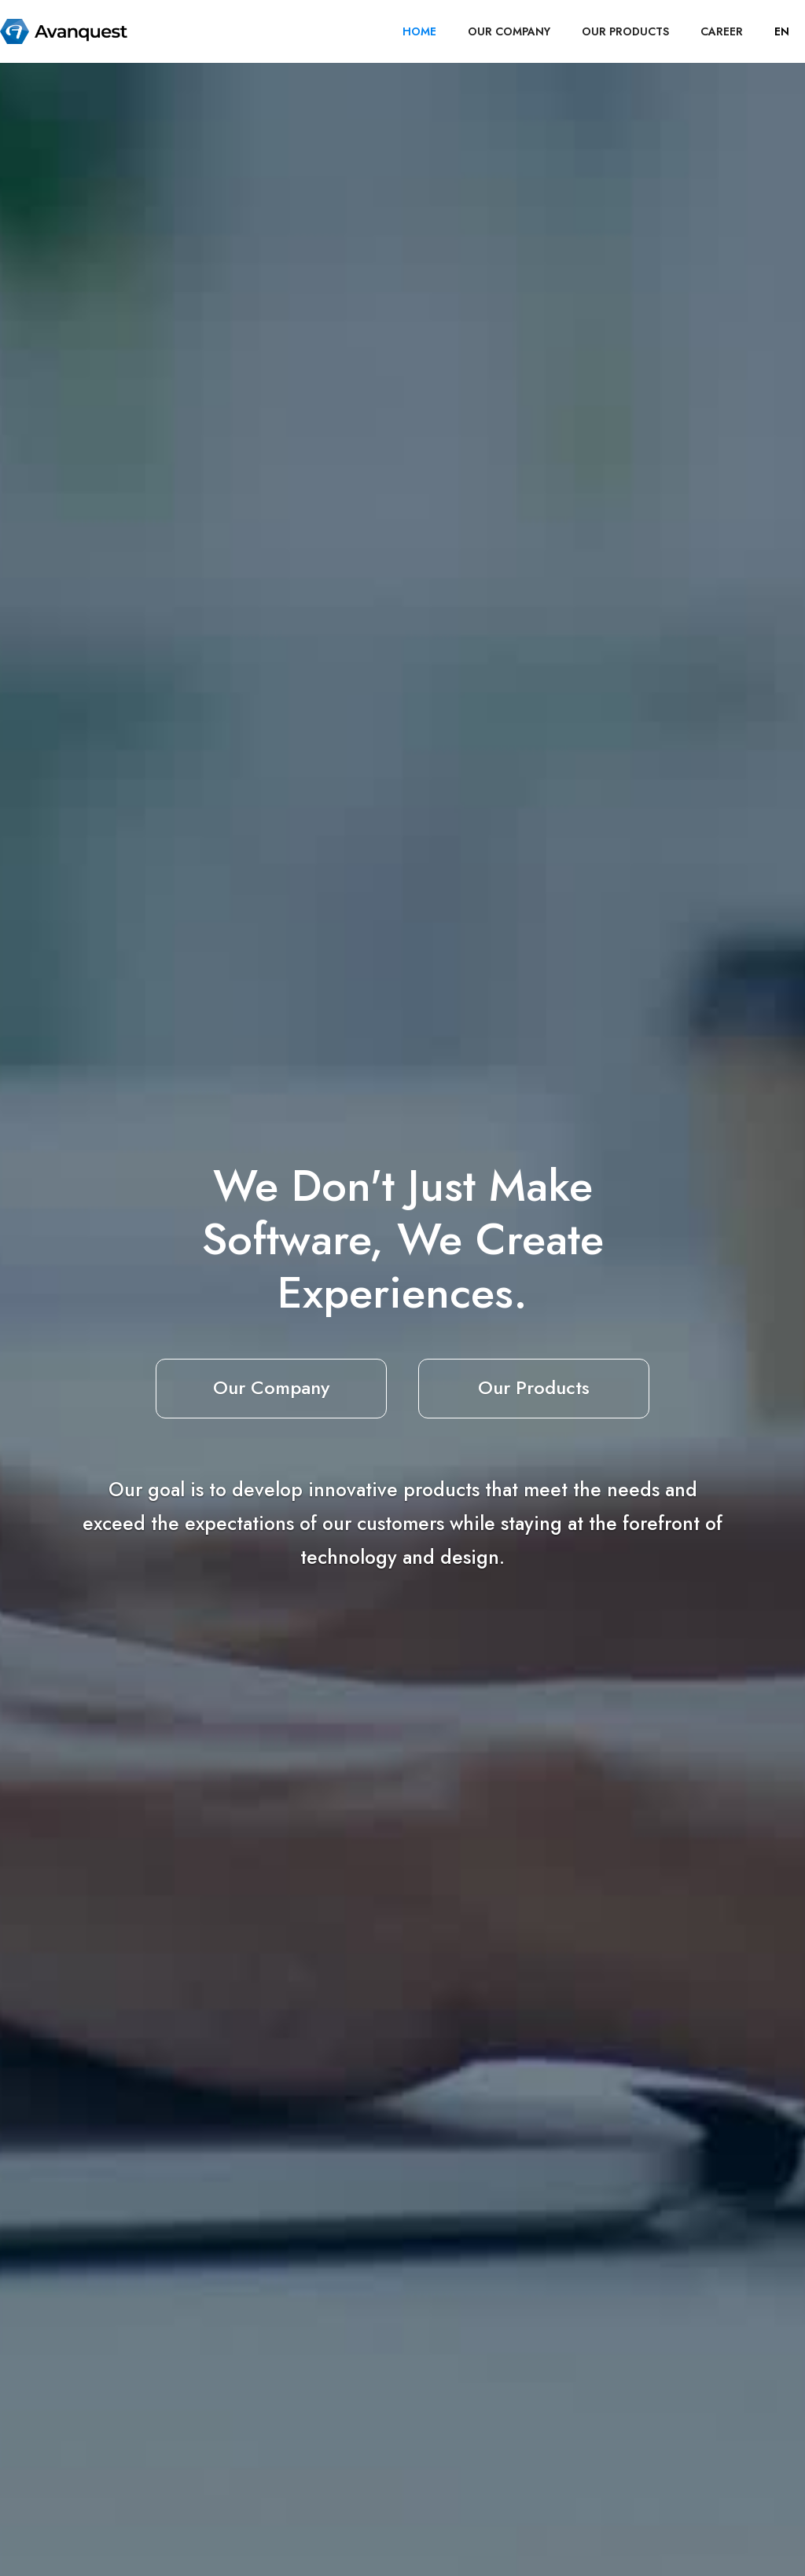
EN (781, 31)
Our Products (534, 1387)
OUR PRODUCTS (625, 31)
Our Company (271, 1387)
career (721, 31)
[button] (782, 31)
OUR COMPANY (509, 31)
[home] (63, 31)
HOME (419, 31)
